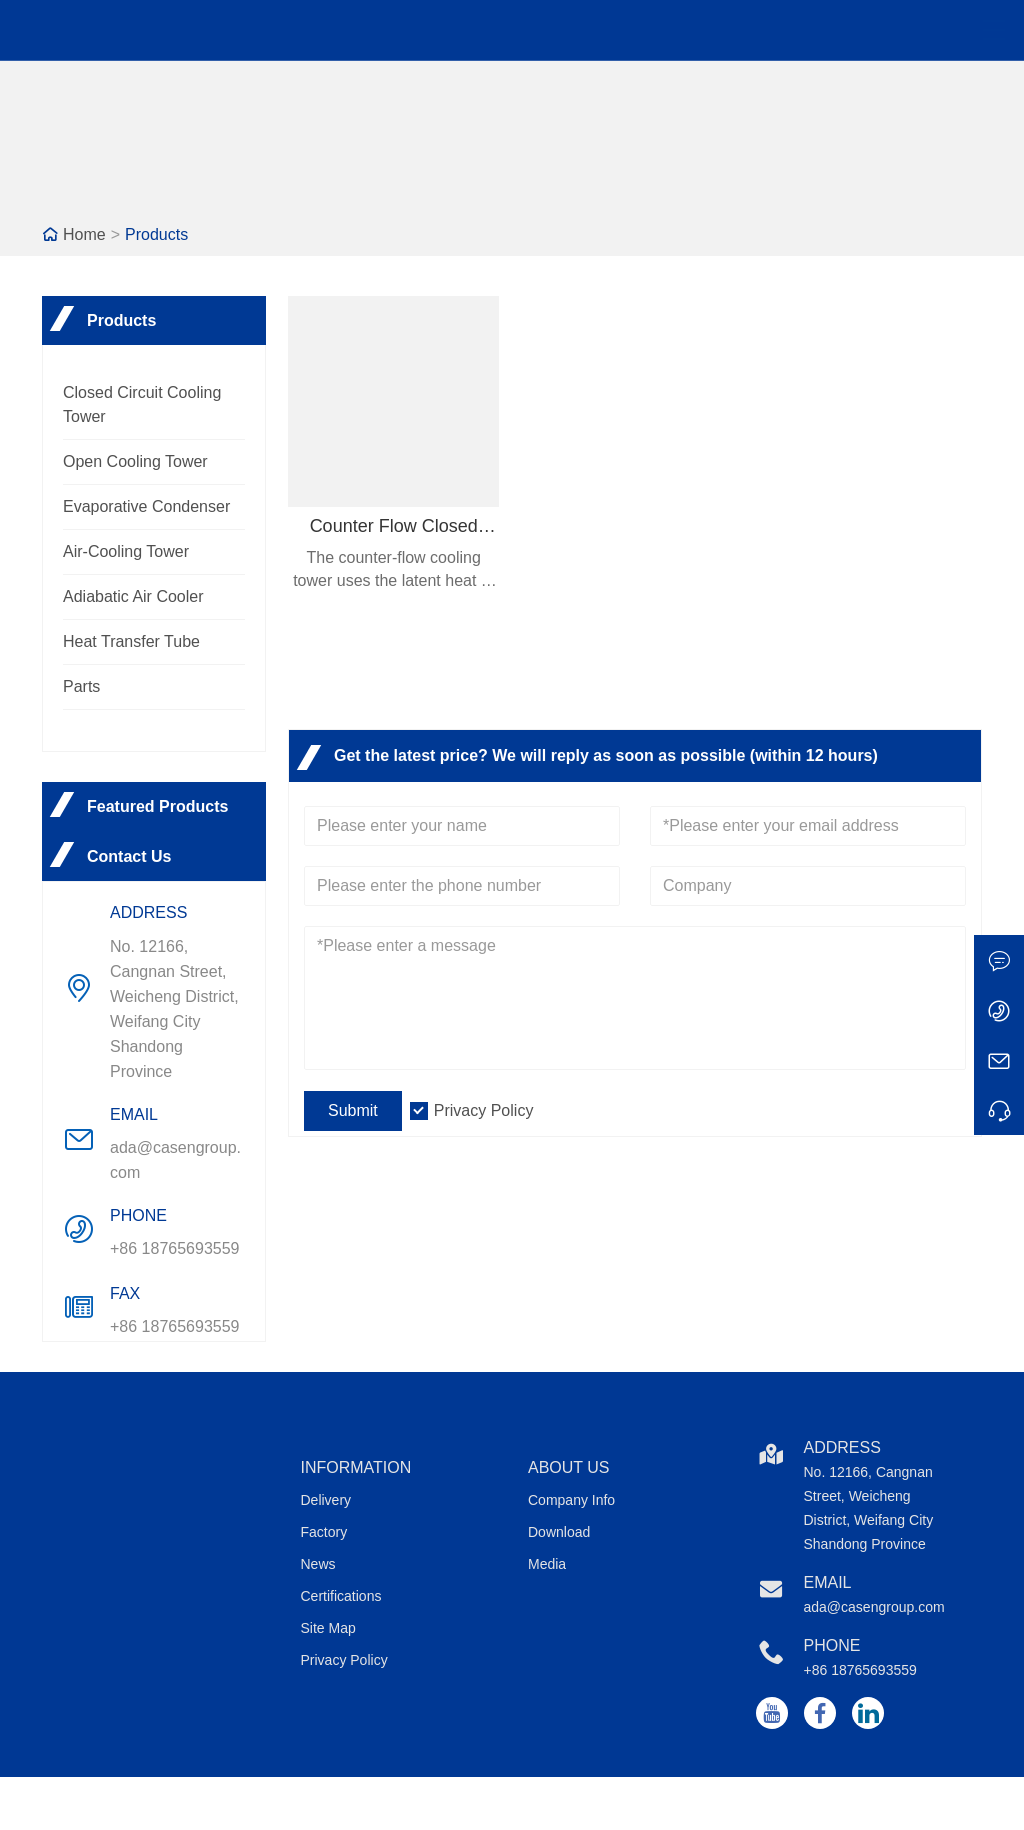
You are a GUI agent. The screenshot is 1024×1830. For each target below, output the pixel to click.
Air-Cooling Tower (126, 551)
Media (547, 1564)
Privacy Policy (484, 1110)
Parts (81, 686)
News (318, 1564)
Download (559, 1532)
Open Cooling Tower (135, 461)
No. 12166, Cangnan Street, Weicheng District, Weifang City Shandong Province (174, 1009)
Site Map (328, 1628)
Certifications (341, 1596)
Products (156, 234)
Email (828, 1582)
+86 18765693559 (174, 1248)
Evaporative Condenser (146, 506)
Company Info (571, 1500)
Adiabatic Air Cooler (133, 596)
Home (84, 234)
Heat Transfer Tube (131, 641)
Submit (353, 1110)
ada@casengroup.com (175, 1160)
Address (842, 1447)
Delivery (326, 1500)
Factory (324, 1532)
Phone (832, 1645)
